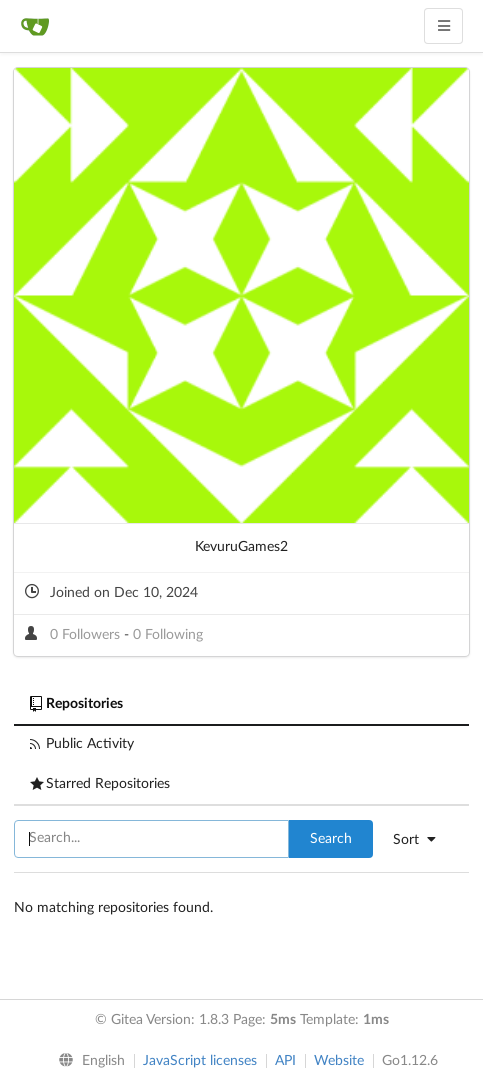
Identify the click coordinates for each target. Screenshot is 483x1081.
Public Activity (82, 744)
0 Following (168, 635)
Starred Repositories (100, 784)
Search (331, 839)
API (285, 1061)
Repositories (76, 704)
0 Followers (87, 635)
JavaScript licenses (200, 1061)
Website (339, 1061)
